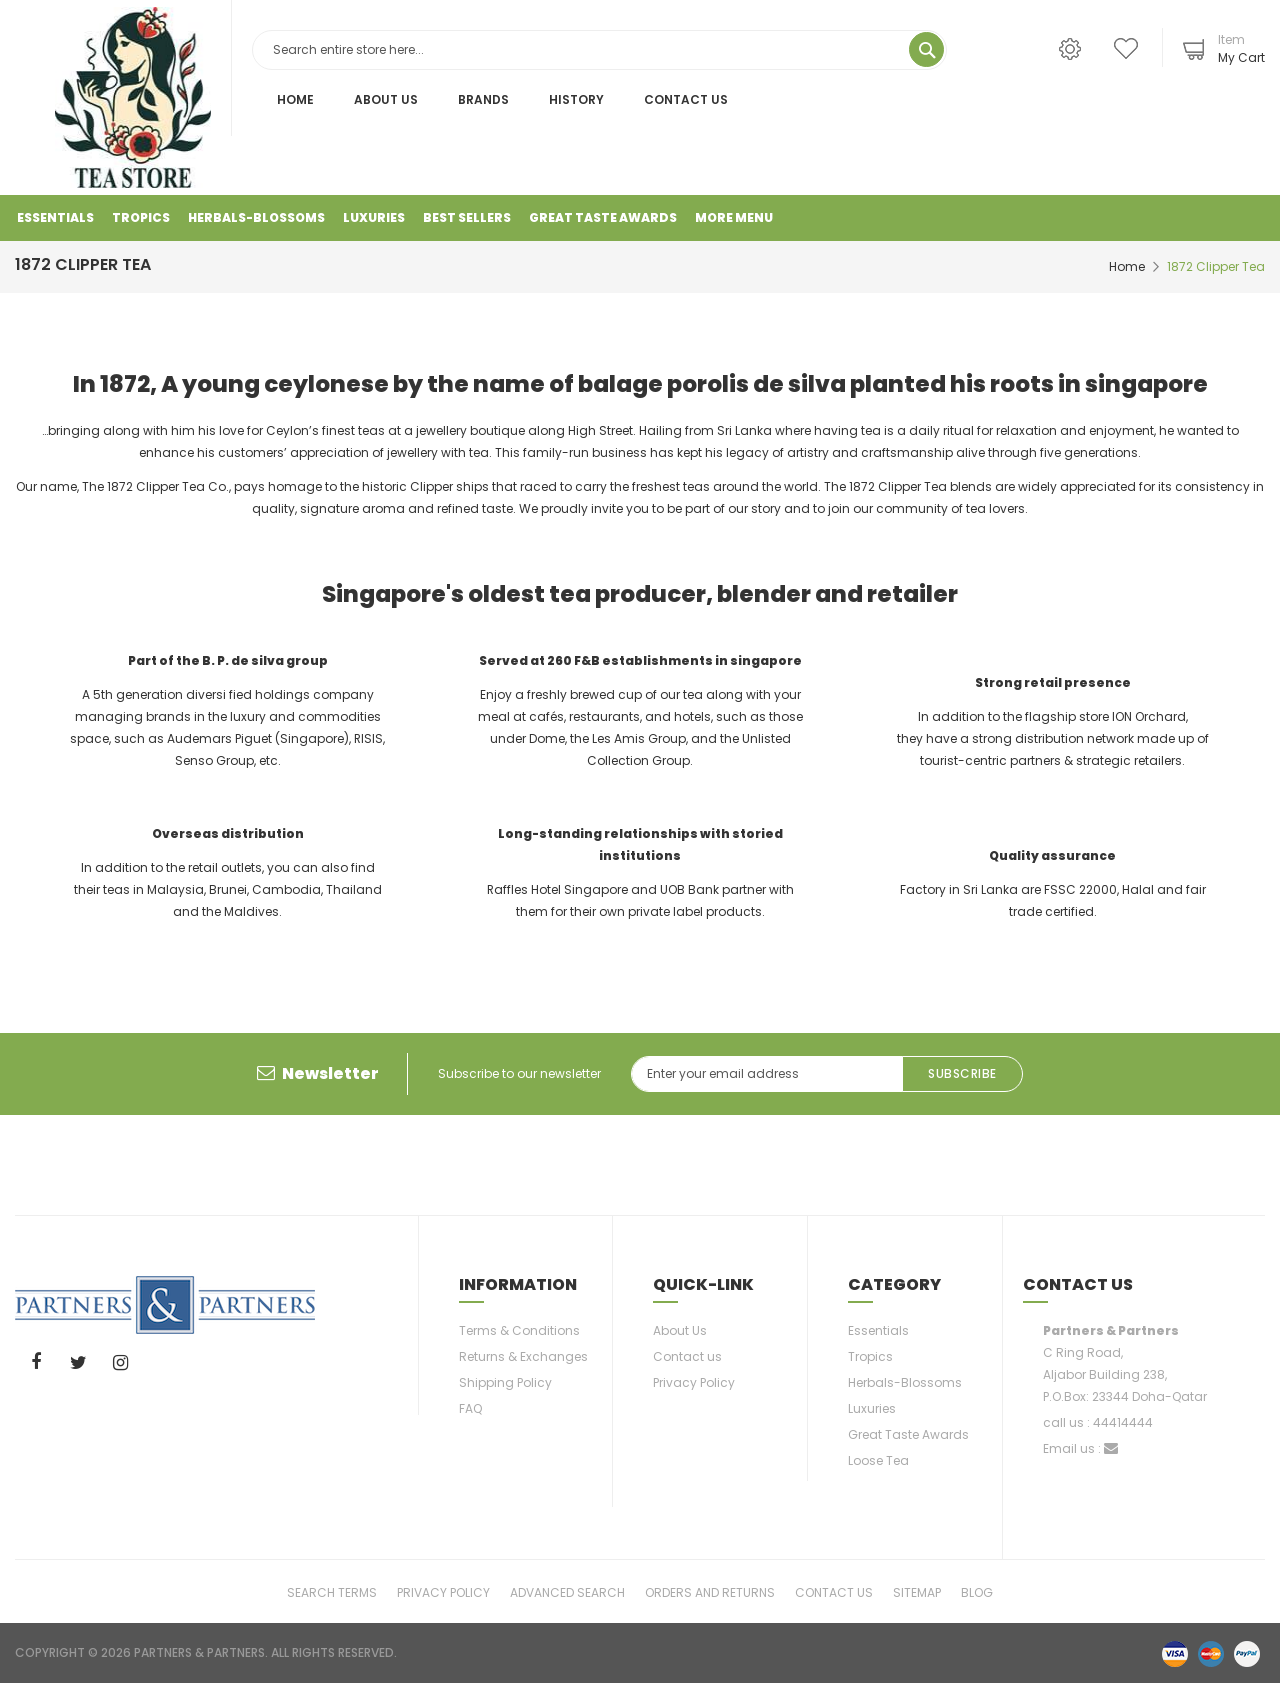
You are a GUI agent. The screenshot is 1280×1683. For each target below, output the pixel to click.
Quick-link (703, 1284)
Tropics (870, 1356)
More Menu (734, 217)
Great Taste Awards (908, 1434)
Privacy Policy (694, 1382)
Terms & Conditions (519, 1330)
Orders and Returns (710, 1591)
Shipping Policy (505, 1382)
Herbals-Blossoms (905, 1382)
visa (1175, 1653)
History (576, 99)
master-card (1211, 1653)
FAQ (470, 1408)
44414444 (1123, 1422)
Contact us (687, 1356)
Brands (483, 99)
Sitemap (917, 1591)
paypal (1247, 1653)
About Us (386, 99)
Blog (977, 1591)
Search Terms (332, 1591)
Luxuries (872, 1408)
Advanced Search (567, 1591)
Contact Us (686, 99)
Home (295, 99)
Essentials (878, 1330)
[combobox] (600, 50)
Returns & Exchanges (523, 1356)
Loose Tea (878, 1460)
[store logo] (133, 97)
